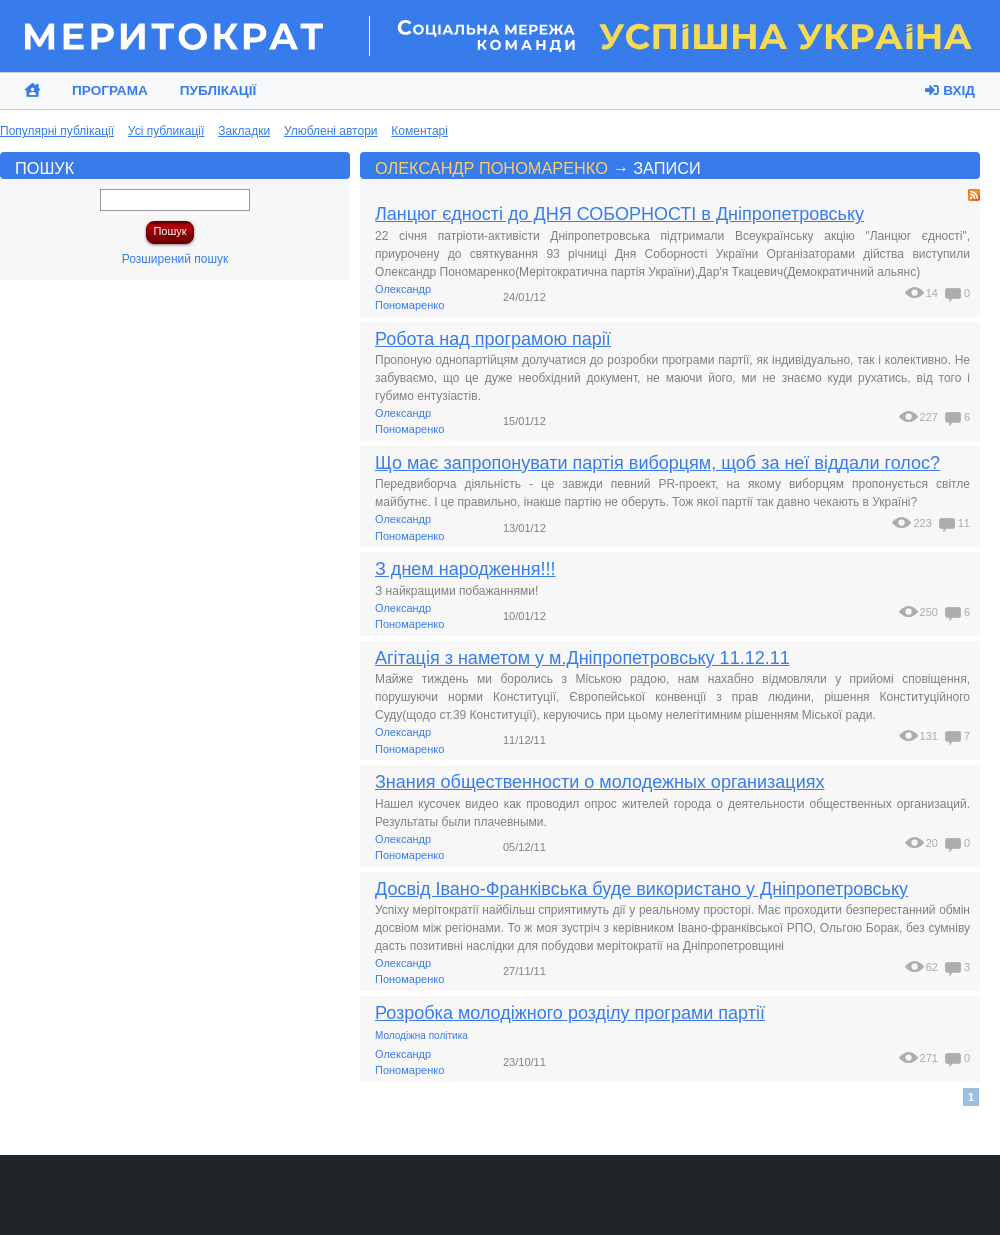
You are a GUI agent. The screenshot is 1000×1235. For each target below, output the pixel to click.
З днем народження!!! (465, 569)
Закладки (244, 131)
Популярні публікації (57, 131)
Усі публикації (166, 131)
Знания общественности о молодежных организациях (599, 782)
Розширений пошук (175, 259)
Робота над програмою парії (493, 339)
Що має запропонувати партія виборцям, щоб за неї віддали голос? (657, 463)
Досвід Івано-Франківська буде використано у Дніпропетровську (641, 889)
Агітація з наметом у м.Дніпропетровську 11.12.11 (582, 658)
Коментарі (419, 131)
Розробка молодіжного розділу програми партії (570, 1013)
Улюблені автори (331, 131)
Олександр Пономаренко (491, 168)
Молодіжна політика (421, 1035)
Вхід (950, 90)
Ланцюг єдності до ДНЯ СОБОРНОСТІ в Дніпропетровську (619, 214)
